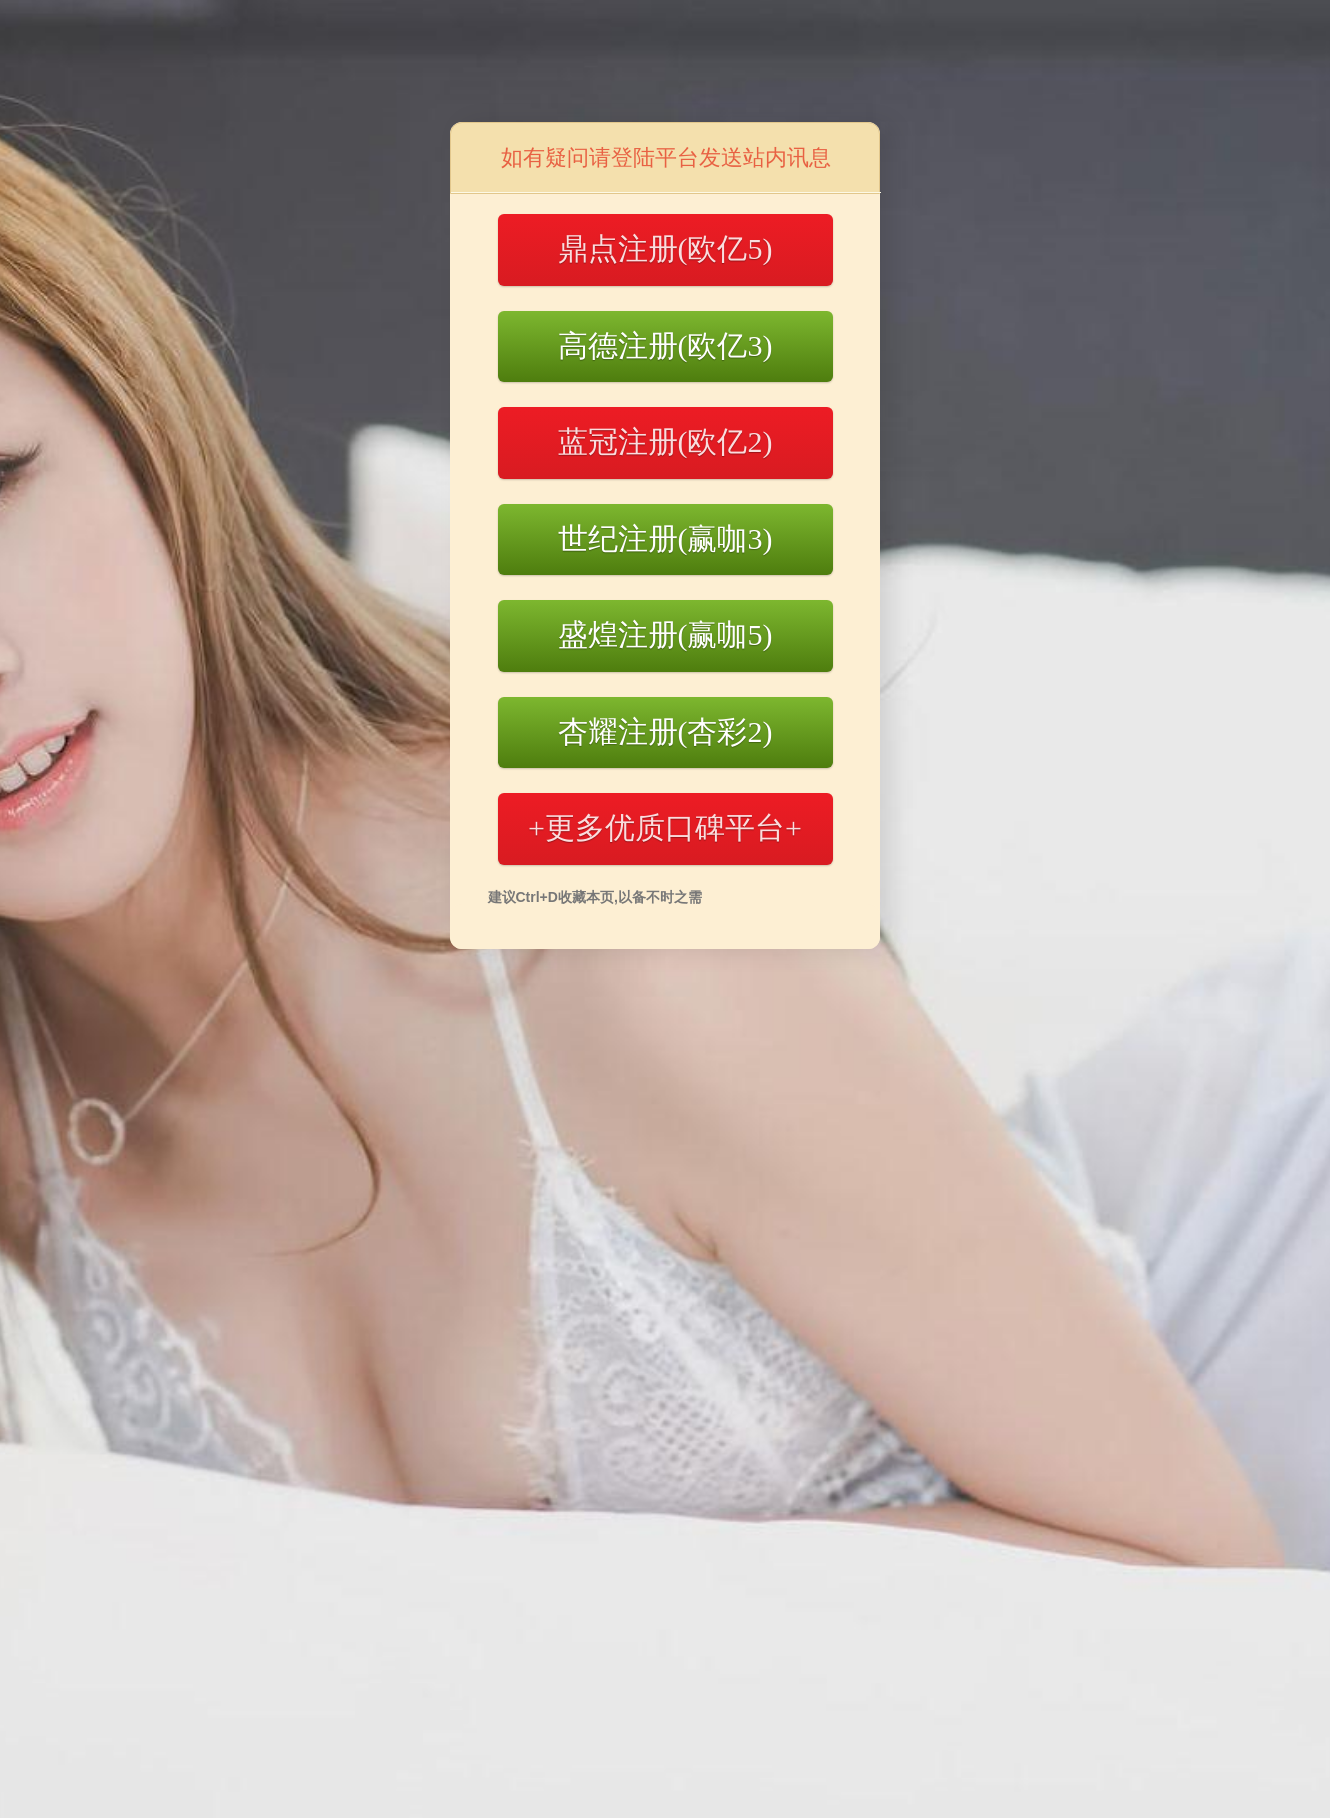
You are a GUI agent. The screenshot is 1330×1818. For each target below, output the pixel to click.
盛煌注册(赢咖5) (665, 634)
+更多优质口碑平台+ (665, 827)
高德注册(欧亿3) (665, 345)
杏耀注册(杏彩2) (665, 731)
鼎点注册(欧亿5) (665, 248)
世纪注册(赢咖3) (665, 538)
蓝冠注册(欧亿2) (665, 441)
